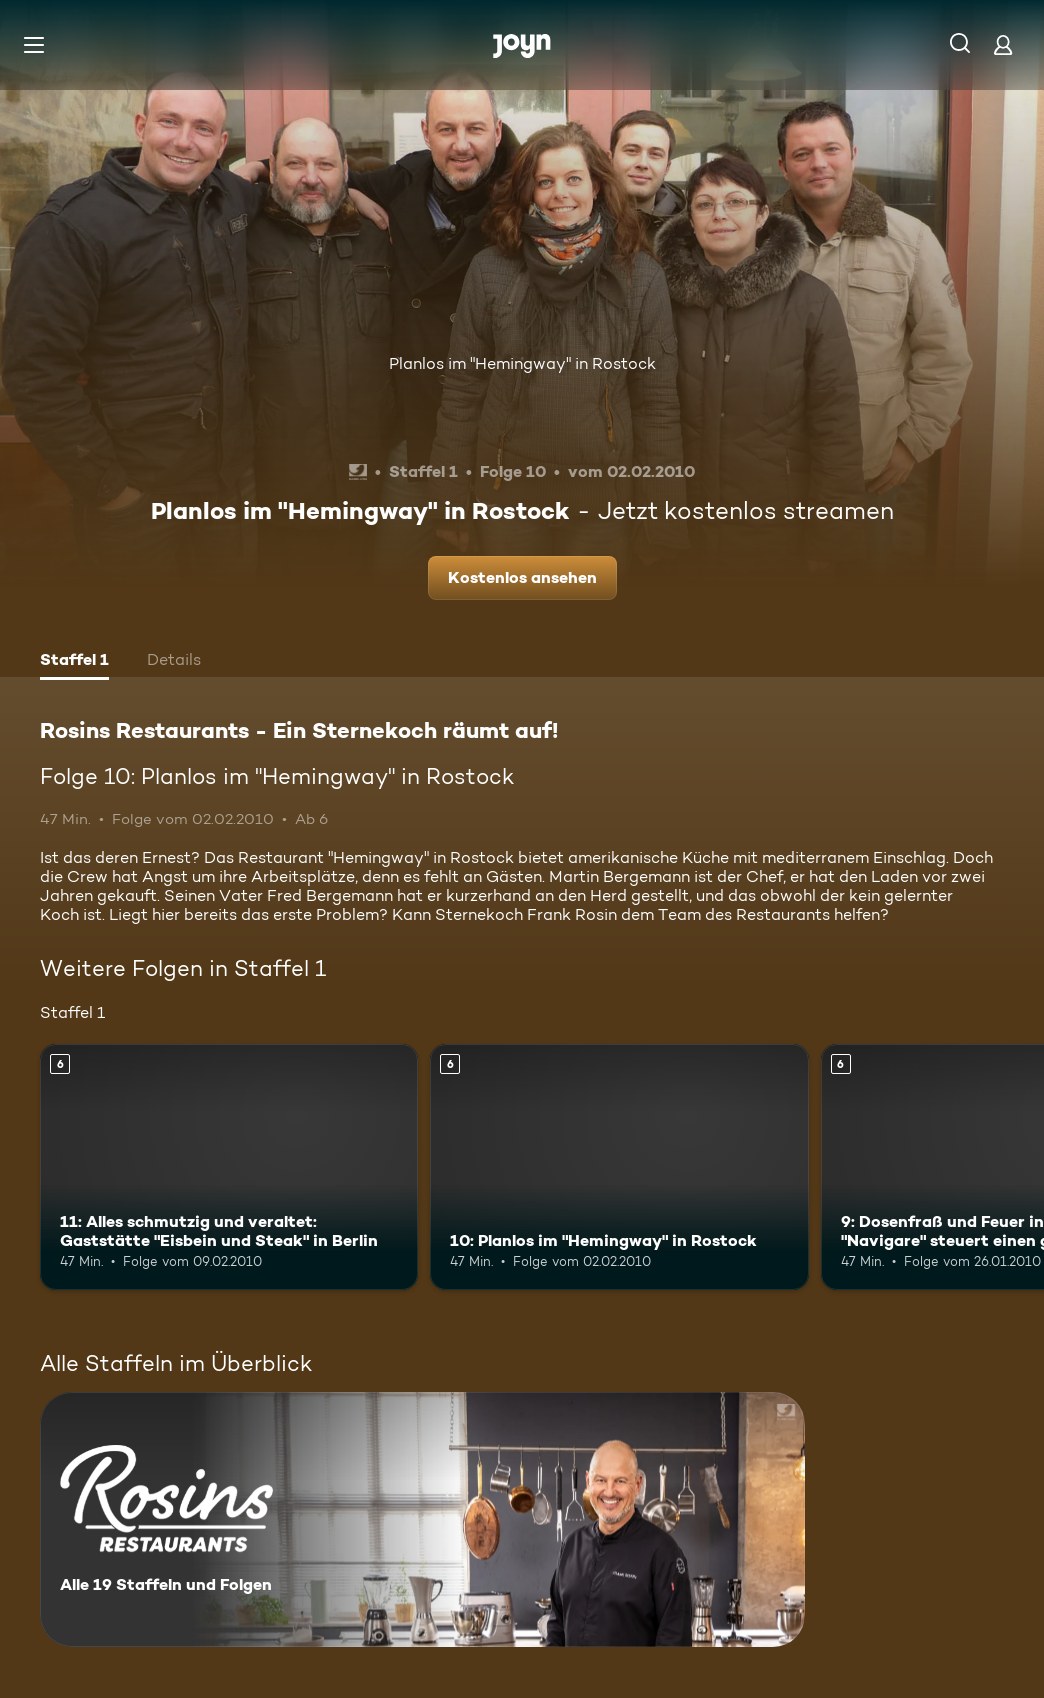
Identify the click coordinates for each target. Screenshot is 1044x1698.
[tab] (74, 662)
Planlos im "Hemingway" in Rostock (522, 363)
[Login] (1003, 44)
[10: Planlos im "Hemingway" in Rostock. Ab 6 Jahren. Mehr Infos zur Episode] (619, 1167)
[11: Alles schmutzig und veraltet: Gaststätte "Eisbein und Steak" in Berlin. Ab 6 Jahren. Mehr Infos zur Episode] (229, 1167)
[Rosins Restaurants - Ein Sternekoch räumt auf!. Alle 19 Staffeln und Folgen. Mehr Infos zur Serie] (422, 1519)
